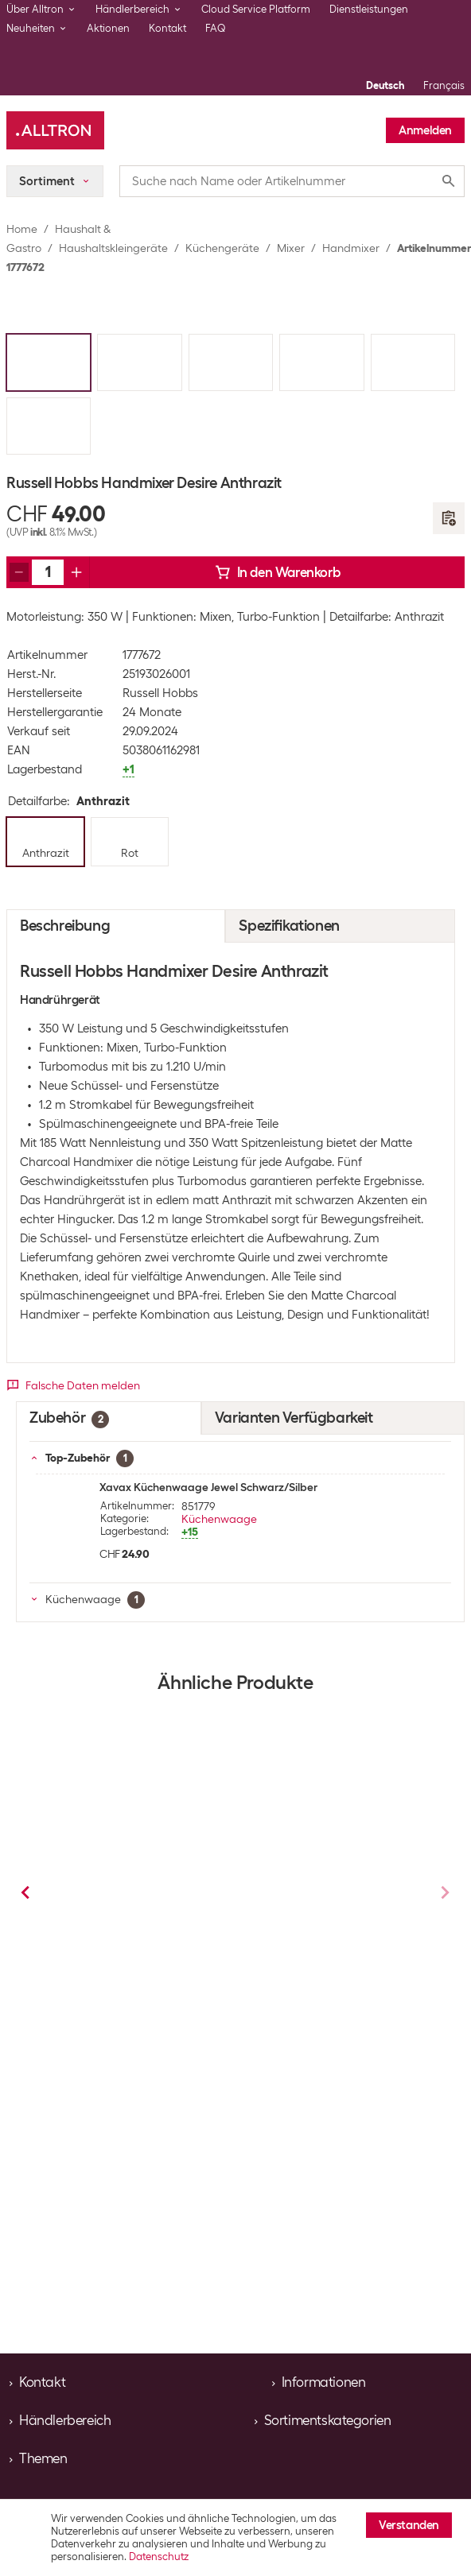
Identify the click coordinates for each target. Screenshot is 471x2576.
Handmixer (351, 248)
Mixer (291, 248)
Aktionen (108, 28)
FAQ (215, 28)
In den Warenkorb (278, 572)
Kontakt (167, 28)
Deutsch (385, 85)
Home (21, 229)
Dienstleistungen (368, 9)
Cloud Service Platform (255, 9)
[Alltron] (55, 130)
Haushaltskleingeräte (113, 248)
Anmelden (425, 130)
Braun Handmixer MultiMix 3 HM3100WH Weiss (329, 1899)
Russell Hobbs (160, 693)
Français (444, 85)
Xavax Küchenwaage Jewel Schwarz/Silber (208, 1487)
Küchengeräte (222, 248)
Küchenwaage (219, 1519)
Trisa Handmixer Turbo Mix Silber (131, 1899)
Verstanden (409, 2525)
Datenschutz (159, 2556)
